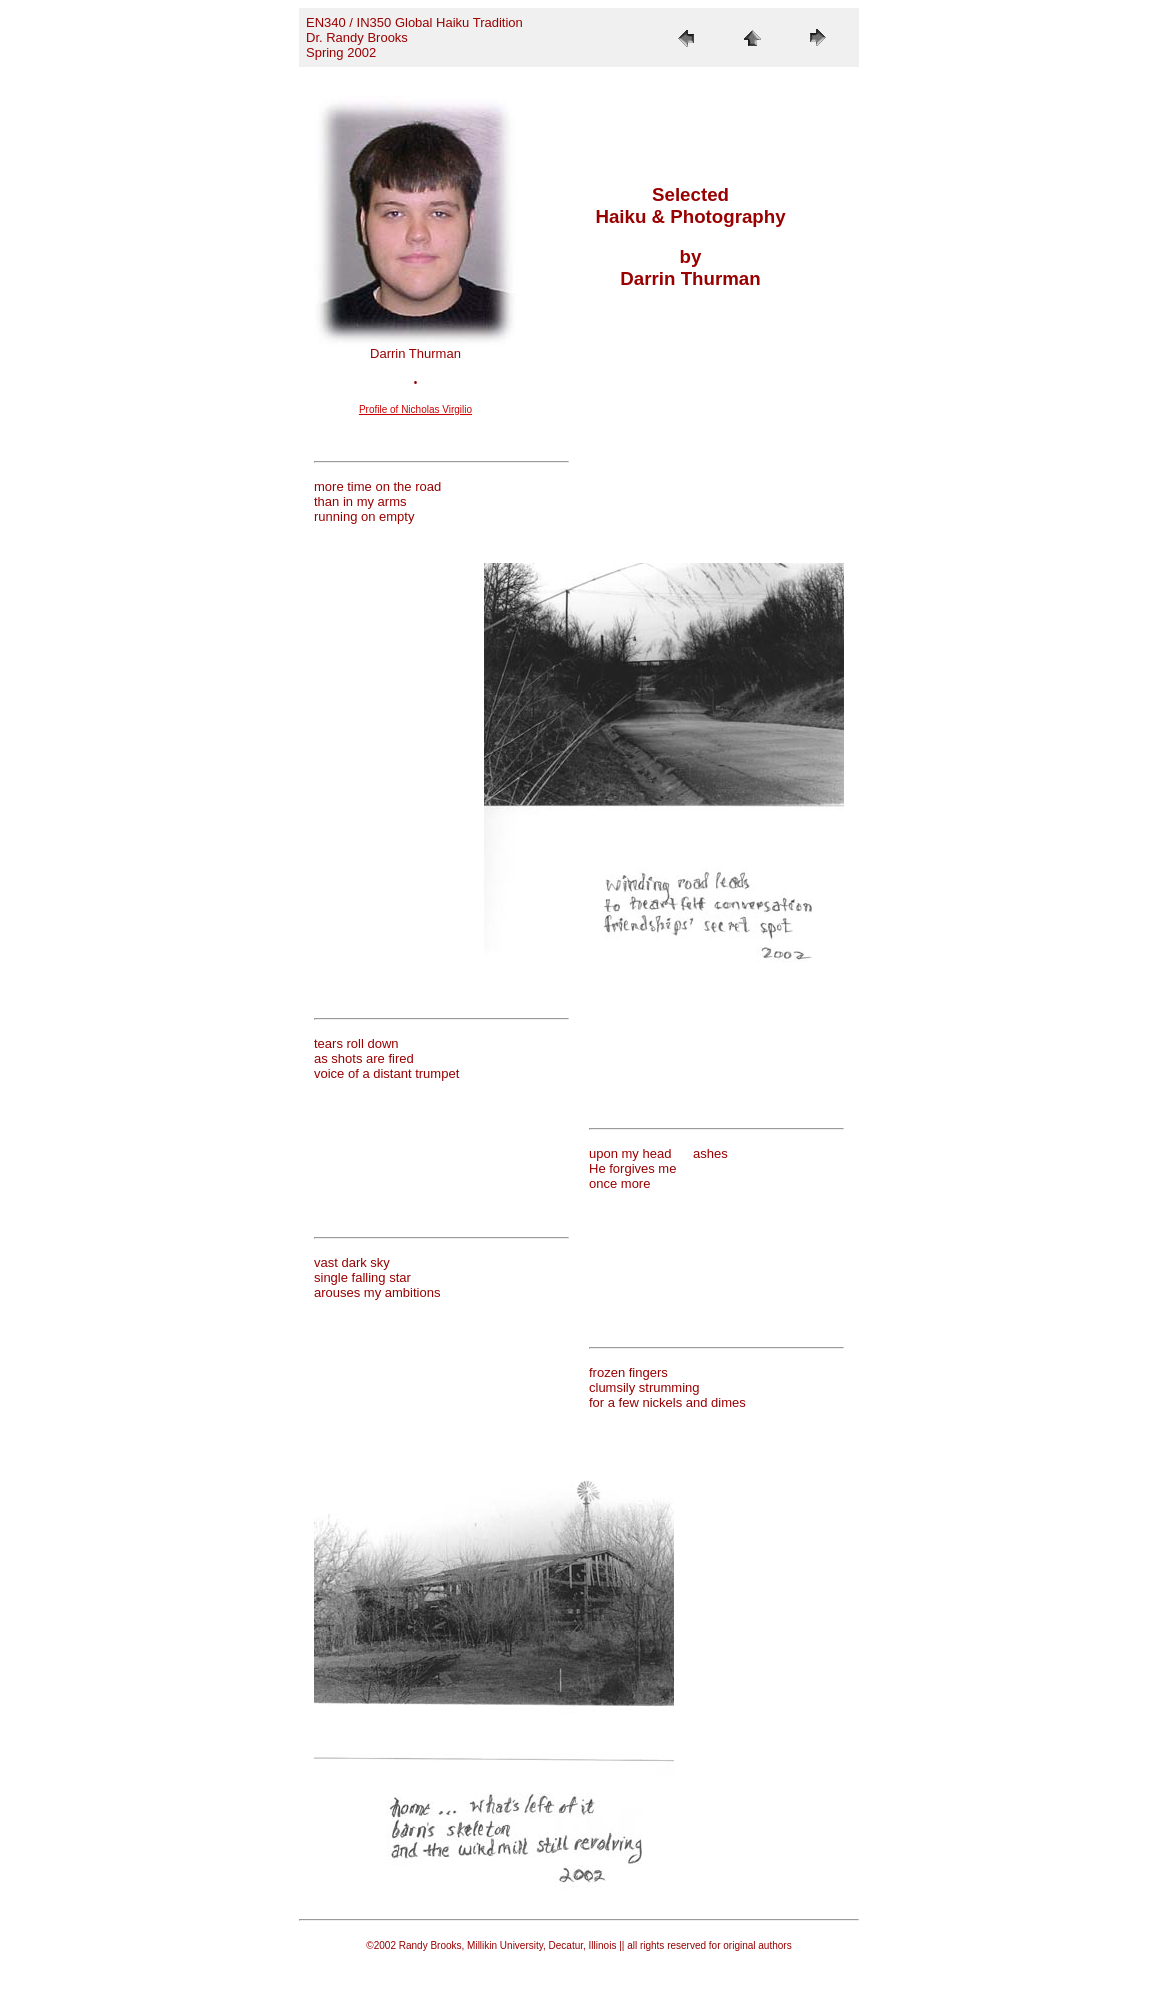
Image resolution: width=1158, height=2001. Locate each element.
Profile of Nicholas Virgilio (415, 409)
